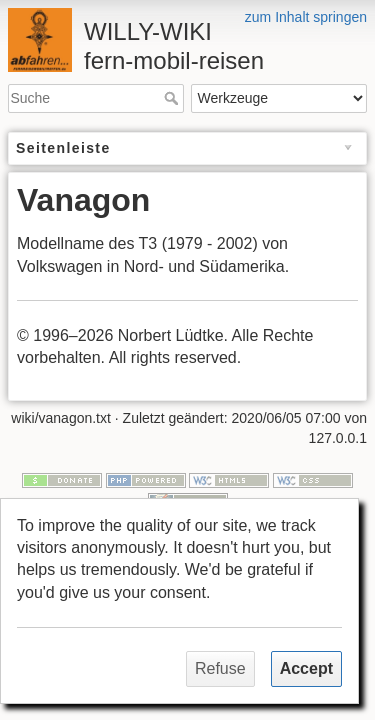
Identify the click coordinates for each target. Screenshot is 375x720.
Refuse (220, 668)
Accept (306, 668)
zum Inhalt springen (306, 17)
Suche (173, 98)
